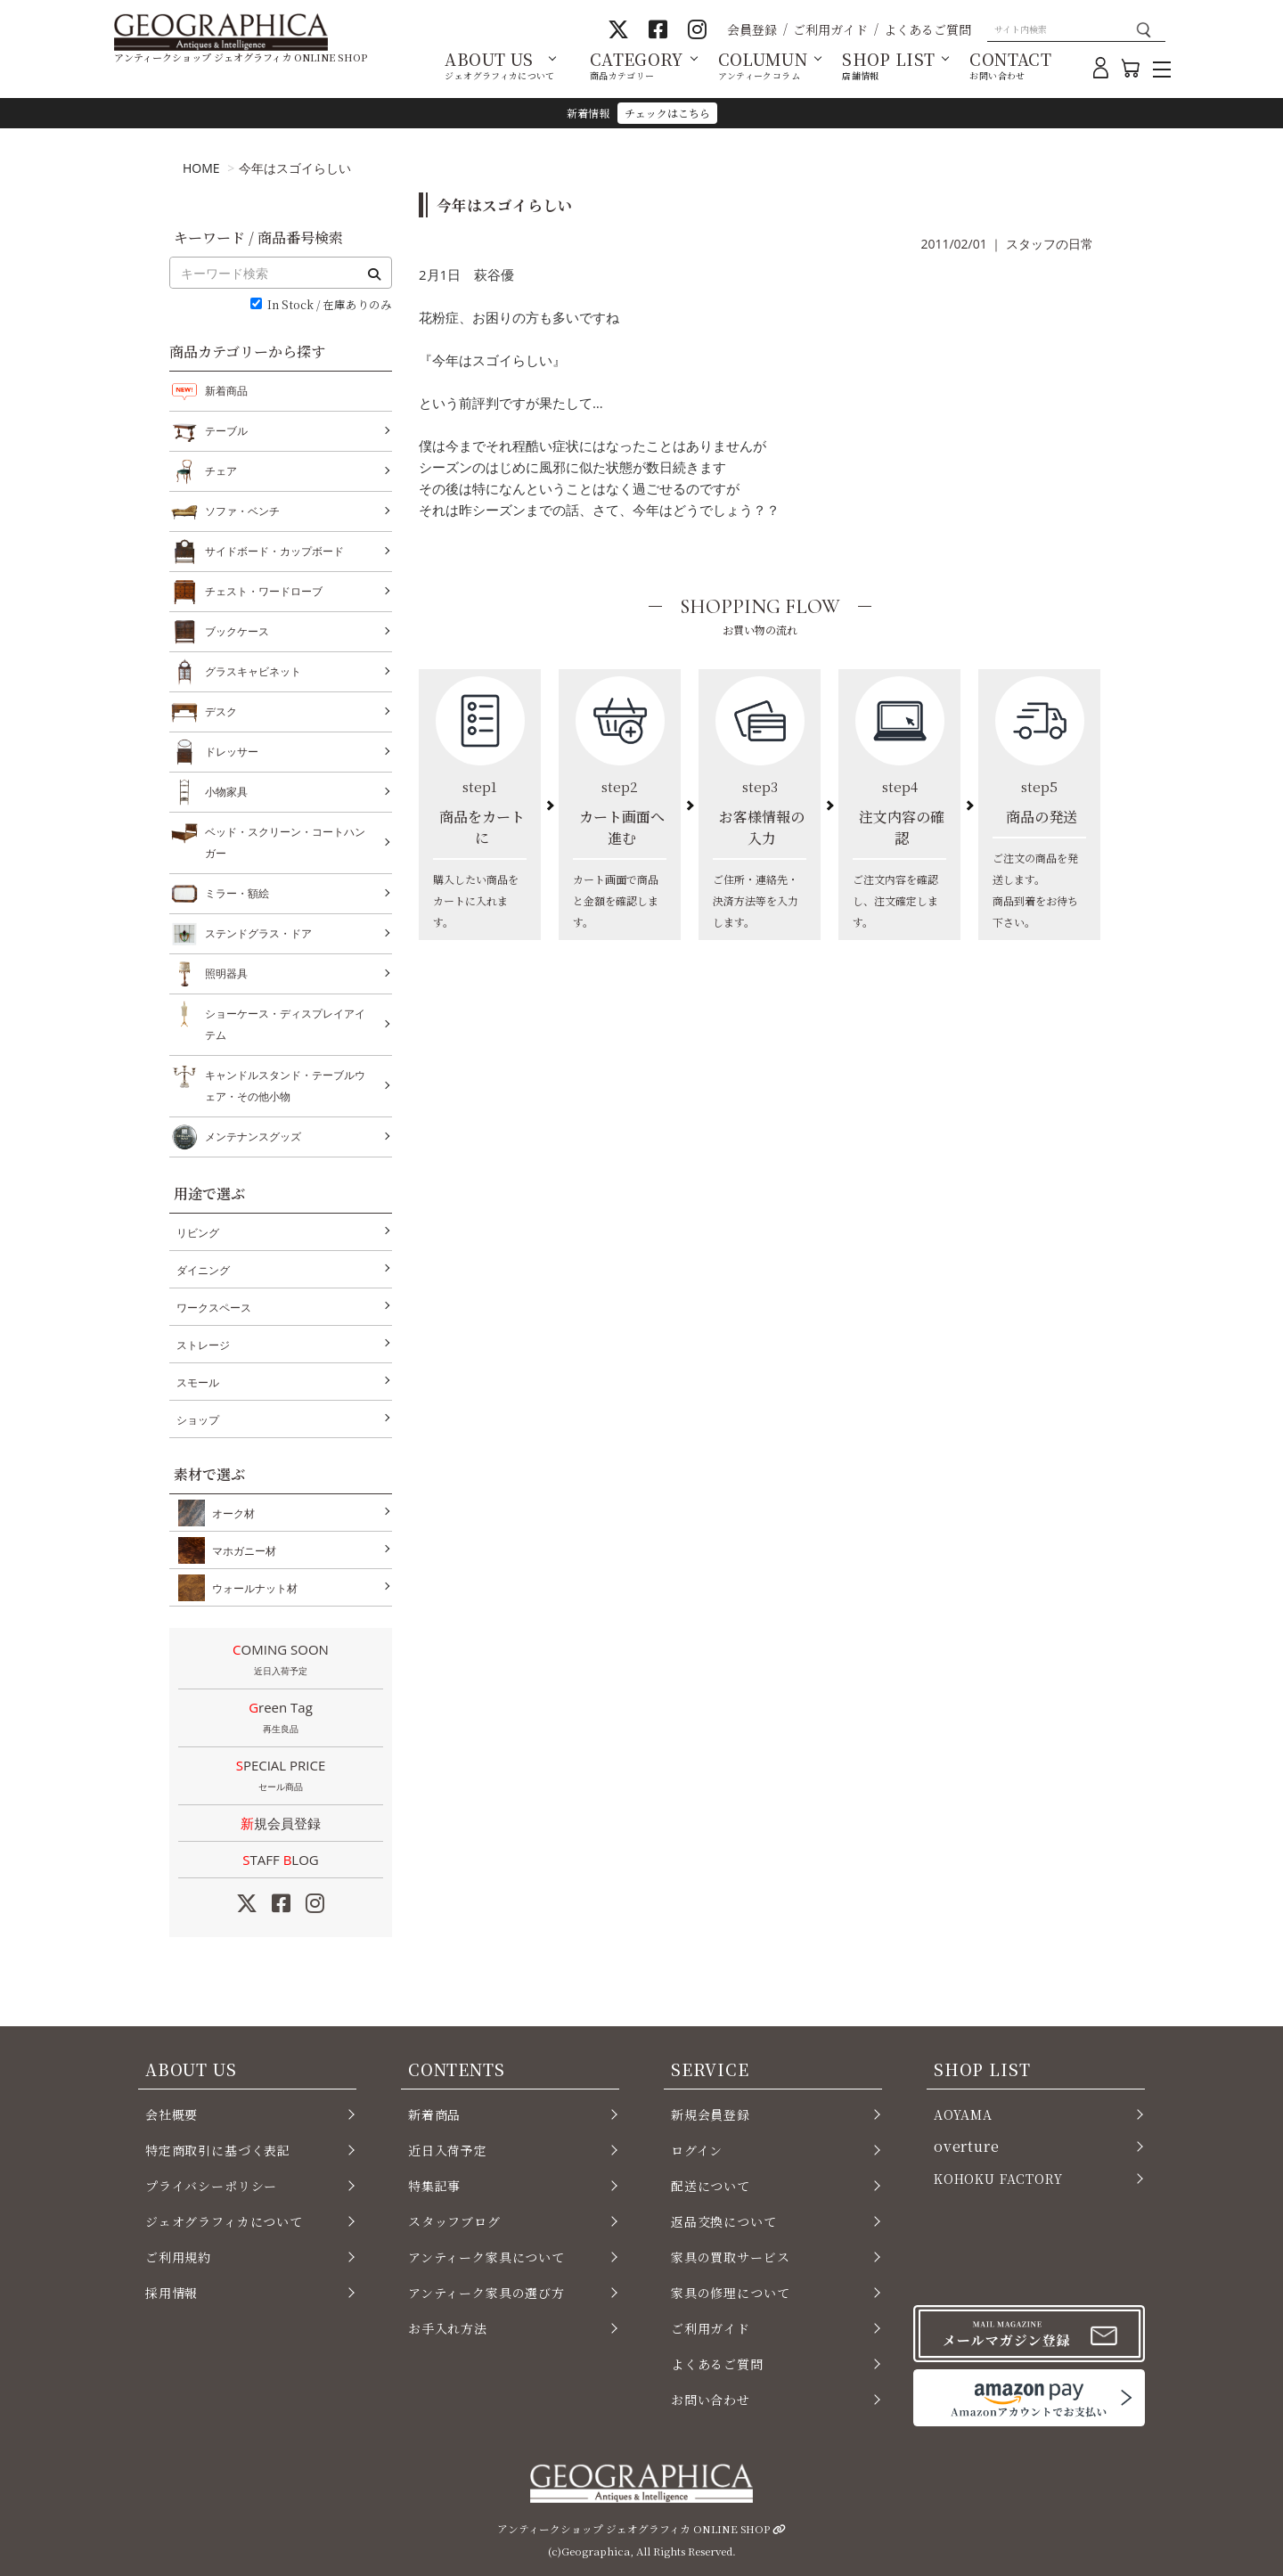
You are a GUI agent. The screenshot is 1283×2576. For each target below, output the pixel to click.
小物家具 (226, 792)
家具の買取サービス (730, 2257)
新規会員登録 (281, 1823)
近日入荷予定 (447, 2150)
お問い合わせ (710, 2399)
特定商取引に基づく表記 (217, 2150)
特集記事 (434, 2186)
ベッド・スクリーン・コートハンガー (285, 841)
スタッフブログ (454, 2221)
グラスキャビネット (253, 672)
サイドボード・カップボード (274, 551)
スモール (197, 1382)
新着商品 (226, 390)
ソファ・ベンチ (242, 511)
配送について (710, 2186)
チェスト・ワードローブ (264, 591)
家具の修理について (730, 2293)
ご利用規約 (178, 2257)
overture (967, 2146)
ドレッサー (231, 752)
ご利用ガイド (830, 29)
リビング (197, 1232)
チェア (221, 471)
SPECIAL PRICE (280, 1776)
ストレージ (203, 1345)
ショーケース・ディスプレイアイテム (285, 1022)
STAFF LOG (280, 1860)
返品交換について (724, 2221)
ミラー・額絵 (237, 893)
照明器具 (226, 974)
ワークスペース (213, 1307)
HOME (201, 167)
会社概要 (171, 2114)
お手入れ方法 (447, 2328)
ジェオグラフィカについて (224, 2221)
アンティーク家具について (486, 2257)
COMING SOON (280, 1660)
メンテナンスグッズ (253, 1137)
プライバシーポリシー (211, 2186)
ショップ (197, 1419)
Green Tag (280, 1718)
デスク (221, 712)
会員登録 (752, 29)
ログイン (697, 2150)
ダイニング (203, 1270)
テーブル (226, 431)
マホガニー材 (240, 1550)
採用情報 (171, 2293)
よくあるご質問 (927, 29)
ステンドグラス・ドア (258, 934)
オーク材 (230, 1513)
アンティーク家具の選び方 (486, 2293)
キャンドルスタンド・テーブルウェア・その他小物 (285, 1084)
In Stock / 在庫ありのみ (329, 305)
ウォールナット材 (251, 1587)
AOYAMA (963, 2114)
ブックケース (237, 631)
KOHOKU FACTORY (998, 2179)
